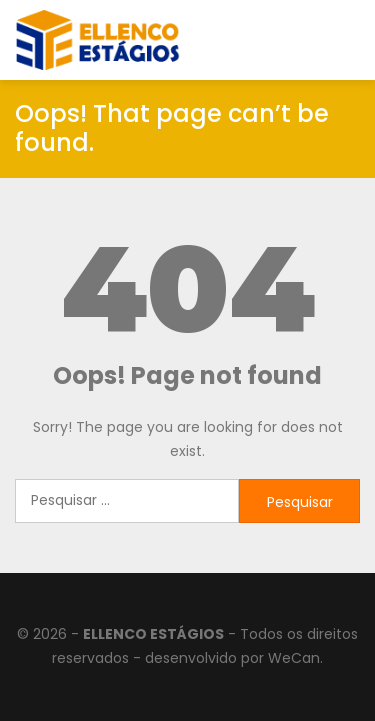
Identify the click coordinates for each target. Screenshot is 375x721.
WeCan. (295, 658)
